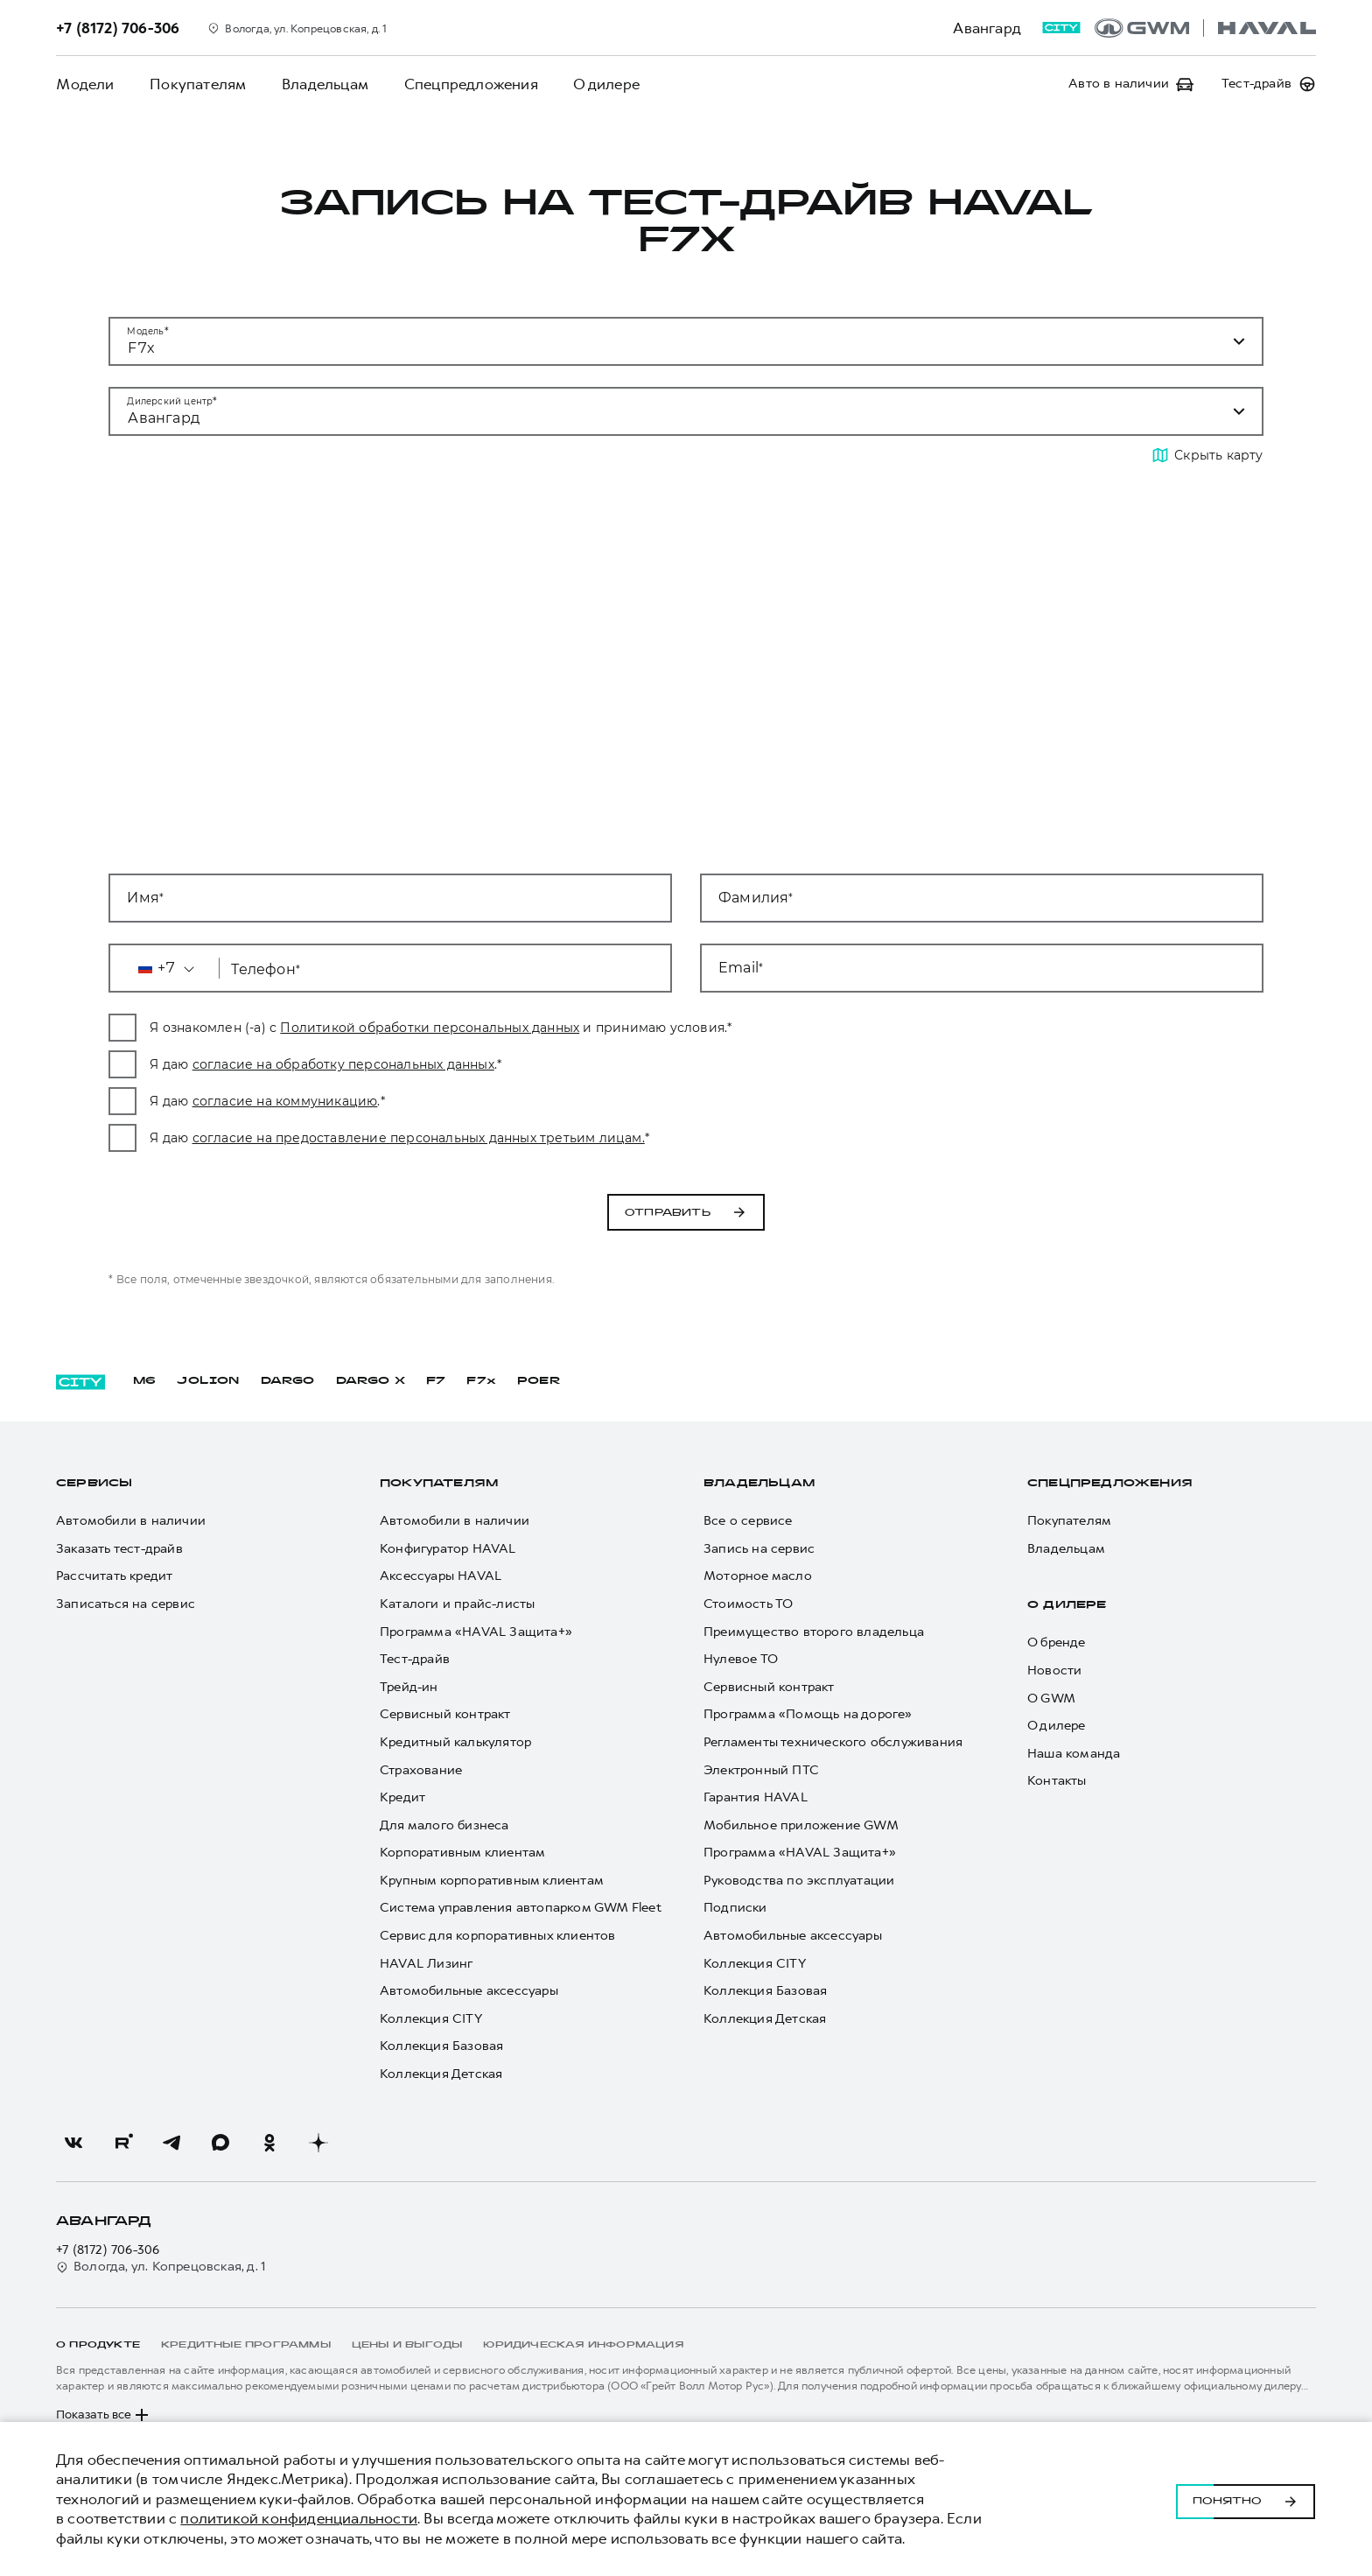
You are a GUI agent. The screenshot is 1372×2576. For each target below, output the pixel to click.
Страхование (421, 1770)
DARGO (288, 1381)
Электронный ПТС (761, 1770)
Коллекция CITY (431, 2019)
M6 (144, 1381)
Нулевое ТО (741, 1659)
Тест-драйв (415, 1659)
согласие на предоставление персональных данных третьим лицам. (617, 1138)
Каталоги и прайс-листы (457, 1604)
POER (539, 1381)
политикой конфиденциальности (298, 2518)
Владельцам (323, 84)
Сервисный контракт (445, 1714)
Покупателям (197, 84)
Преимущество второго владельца (814, 1632)
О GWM (1051, 1698)
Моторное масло (758, 1576)
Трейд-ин (409, 1687)
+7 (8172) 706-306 (107, 2250)
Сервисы (94, 1483)
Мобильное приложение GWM (801, 1825)
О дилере (603, 84)
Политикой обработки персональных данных (629, 1027)
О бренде (1056, 1642)
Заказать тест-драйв (119, 1549)
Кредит (402, 1797)
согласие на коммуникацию (484, 1101)
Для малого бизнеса (444, 1825)
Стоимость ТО (748, 1604)
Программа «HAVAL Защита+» (476, 1632)
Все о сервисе (748, 1521)
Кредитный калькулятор (455, 1742)
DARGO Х (370, 1381)
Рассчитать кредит (114, 1576)
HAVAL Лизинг (426, 1963)
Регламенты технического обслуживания (833, 1742)
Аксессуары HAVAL (440, 1576)
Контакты (1057, 1780)
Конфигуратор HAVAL (448, 1549)
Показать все (104, 2414)
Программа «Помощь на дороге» (808, 1714)
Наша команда (1073, 1753)
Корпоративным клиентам (462, 1852)
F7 (435, 1381)
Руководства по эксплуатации (799, 1880)
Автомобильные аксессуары (469, 1991)
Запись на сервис (759, 1549)
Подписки (735, 1907)
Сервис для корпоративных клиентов (498, 1935)
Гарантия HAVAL (756, 1797)
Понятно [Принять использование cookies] (1245, 2499)
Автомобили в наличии (131, 1521)
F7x (481, 1381)
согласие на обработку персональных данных (542, 1064)
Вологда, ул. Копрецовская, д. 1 (161, 2266)
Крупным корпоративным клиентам (492, 1880)
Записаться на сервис (125, 1604)
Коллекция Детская (441, 2074)
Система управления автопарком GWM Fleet (521, 1907)
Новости (1054, 1670)
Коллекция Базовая (441, 2046)
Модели (85, 84)
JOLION (208, 1381)
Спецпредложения (469, 84)
